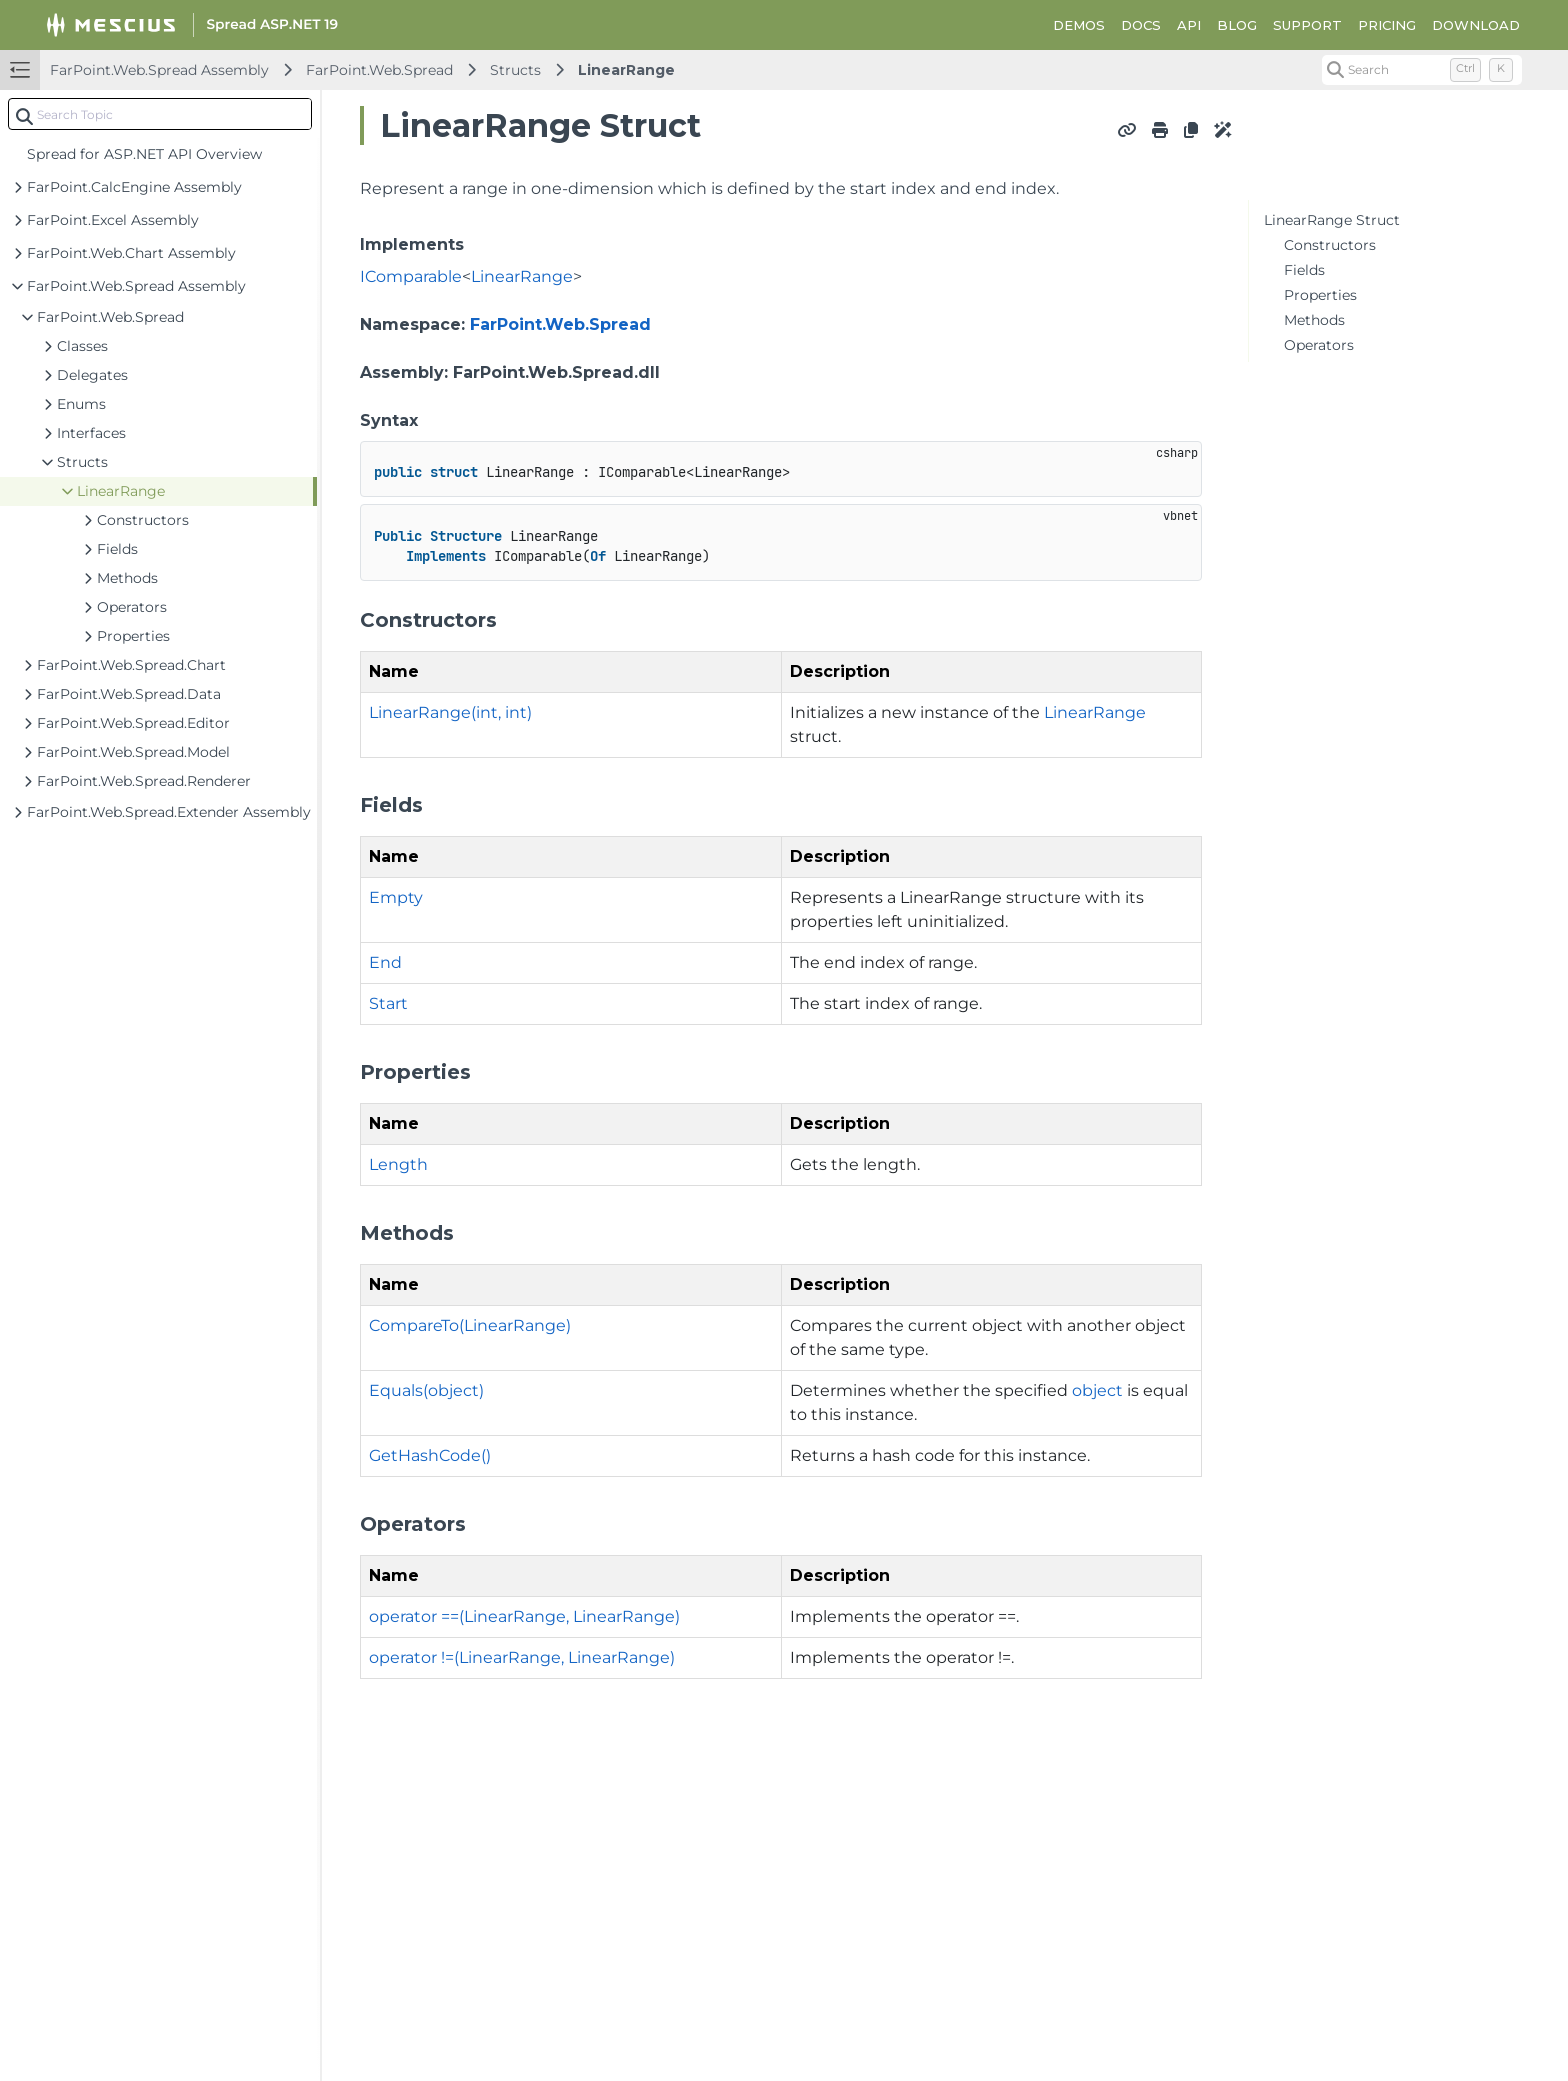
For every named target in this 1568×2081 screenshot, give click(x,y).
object (1097, 1390)
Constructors (1330, 245)
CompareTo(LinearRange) (470, 1325)
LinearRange (626, 70)
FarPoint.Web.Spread (379, 70)
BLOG (1237, 25)
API (1189, 25)
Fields (1304, 270)
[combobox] (160, 114)
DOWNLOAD (1476, 25)
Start (388, 1003)
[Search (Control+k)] (1422, 70)
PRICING (1387, 25)
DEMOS (1079, 25)
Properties (1320, 295)
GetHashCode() (430, 1455)
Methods (1314, 320)
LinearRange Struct (1332, 220)
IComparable (411, 276)
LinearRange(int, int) (450, 712)
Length (398, 1164)
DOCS (1141, 25)
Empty (396, 897)
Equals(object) (426, 1390)
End (385, 962)
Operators (1319, 345)
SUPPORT (1307, 25)
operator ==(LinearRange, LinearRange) (524, 1616)
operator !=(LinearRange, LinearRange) (522, 1657)
